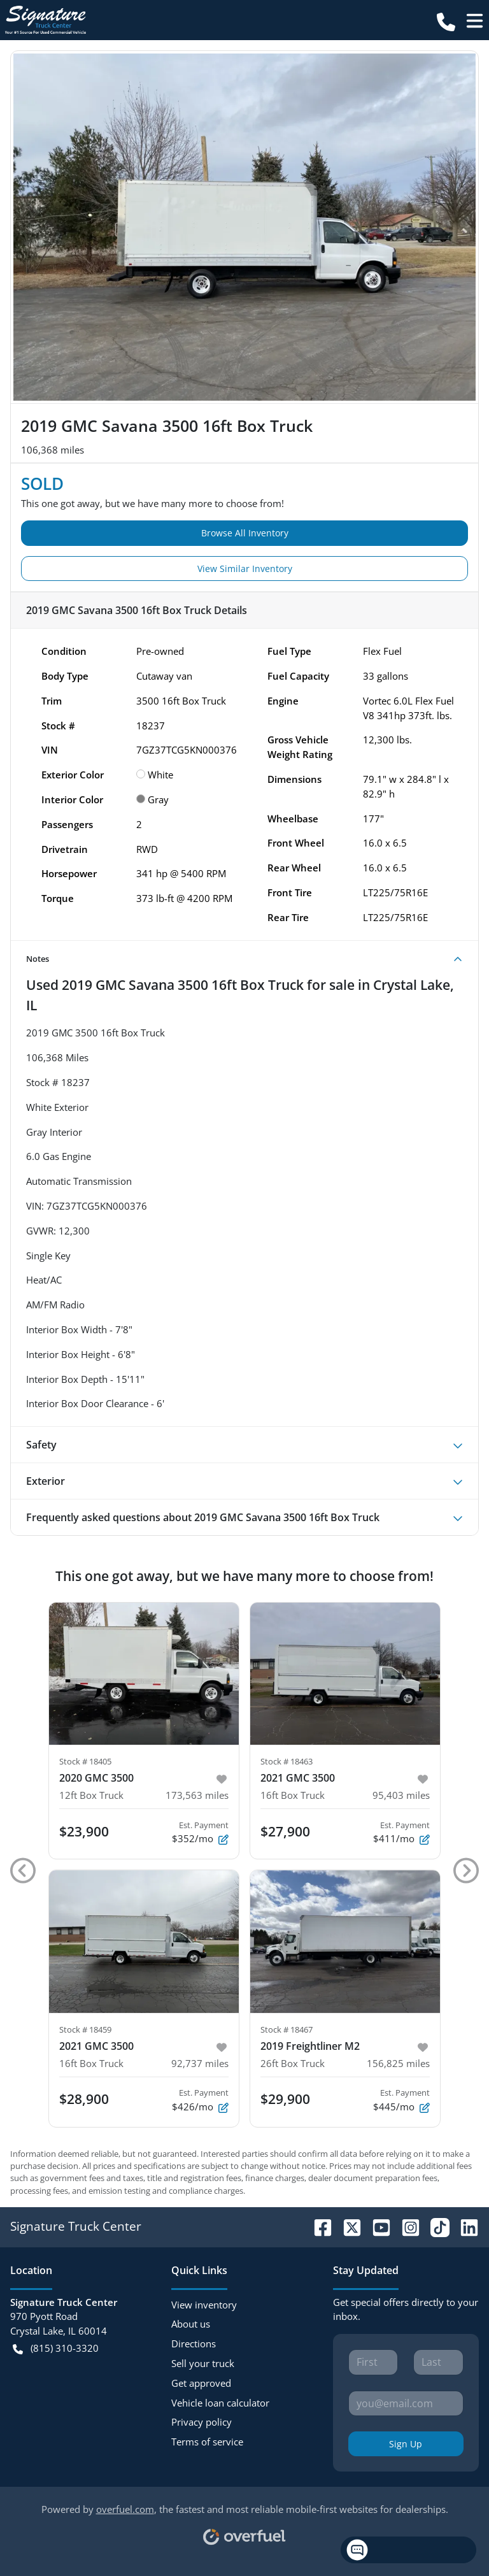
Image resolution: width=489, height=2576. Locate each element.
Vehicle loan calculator (220, 2402)
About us (190, 2323)
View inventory (204, 2304)
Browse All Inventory (244, 533)
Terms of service (207, 2441)
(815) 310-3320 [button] (56, 2348)
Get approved (201, 2383)
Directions (193, 2343)
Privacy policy (201, 2421)
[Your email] (406, 2403)
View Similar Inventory (244, 568)
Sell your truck (202, 2363)
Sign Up (405, 2444)
